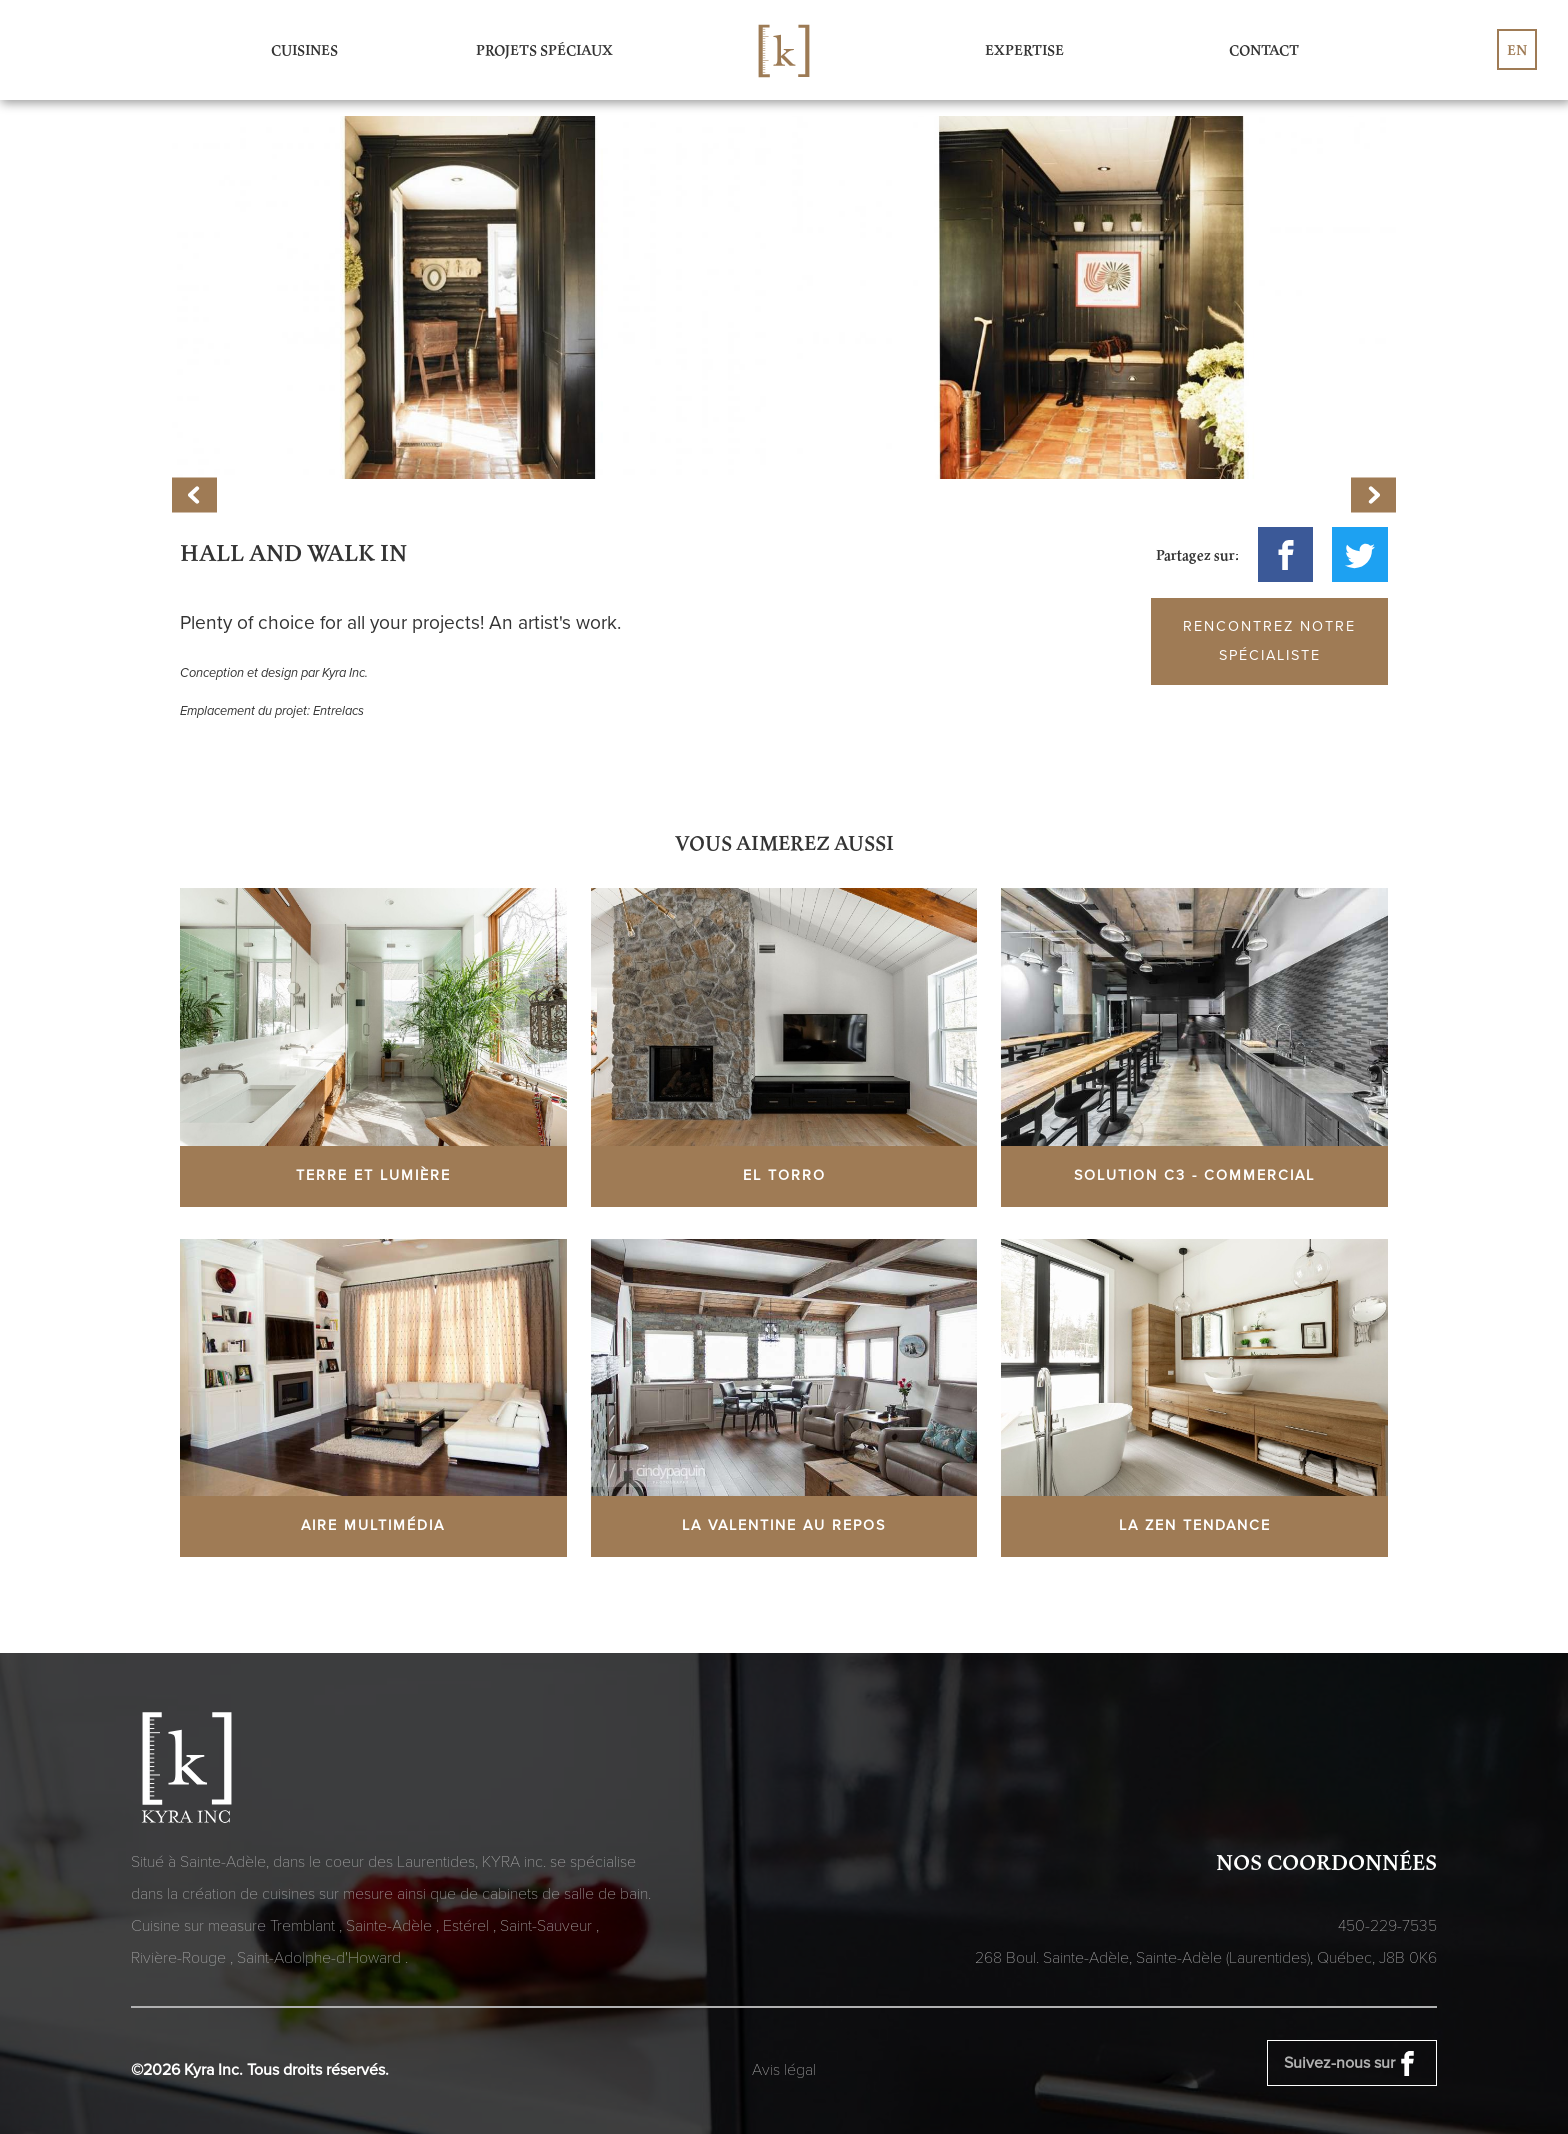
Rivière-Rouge (180, 1958)
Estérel (468, 1926)
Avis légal (784, 2070)
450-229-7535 (1387, 1926)
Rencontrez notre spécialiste (1269, 641)
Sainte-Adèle (391, 1926)
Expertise (1024, 49)
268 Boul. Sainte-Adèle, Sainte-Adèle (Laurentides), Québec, (1206, 1958)
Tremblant (304, 1926)
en (1517, 49)
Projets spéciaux (544, 49)
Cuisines (304, 49)
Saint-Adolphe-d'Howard (321, 1958)
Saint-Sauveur (548, 1926)
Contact (1264, 49)
